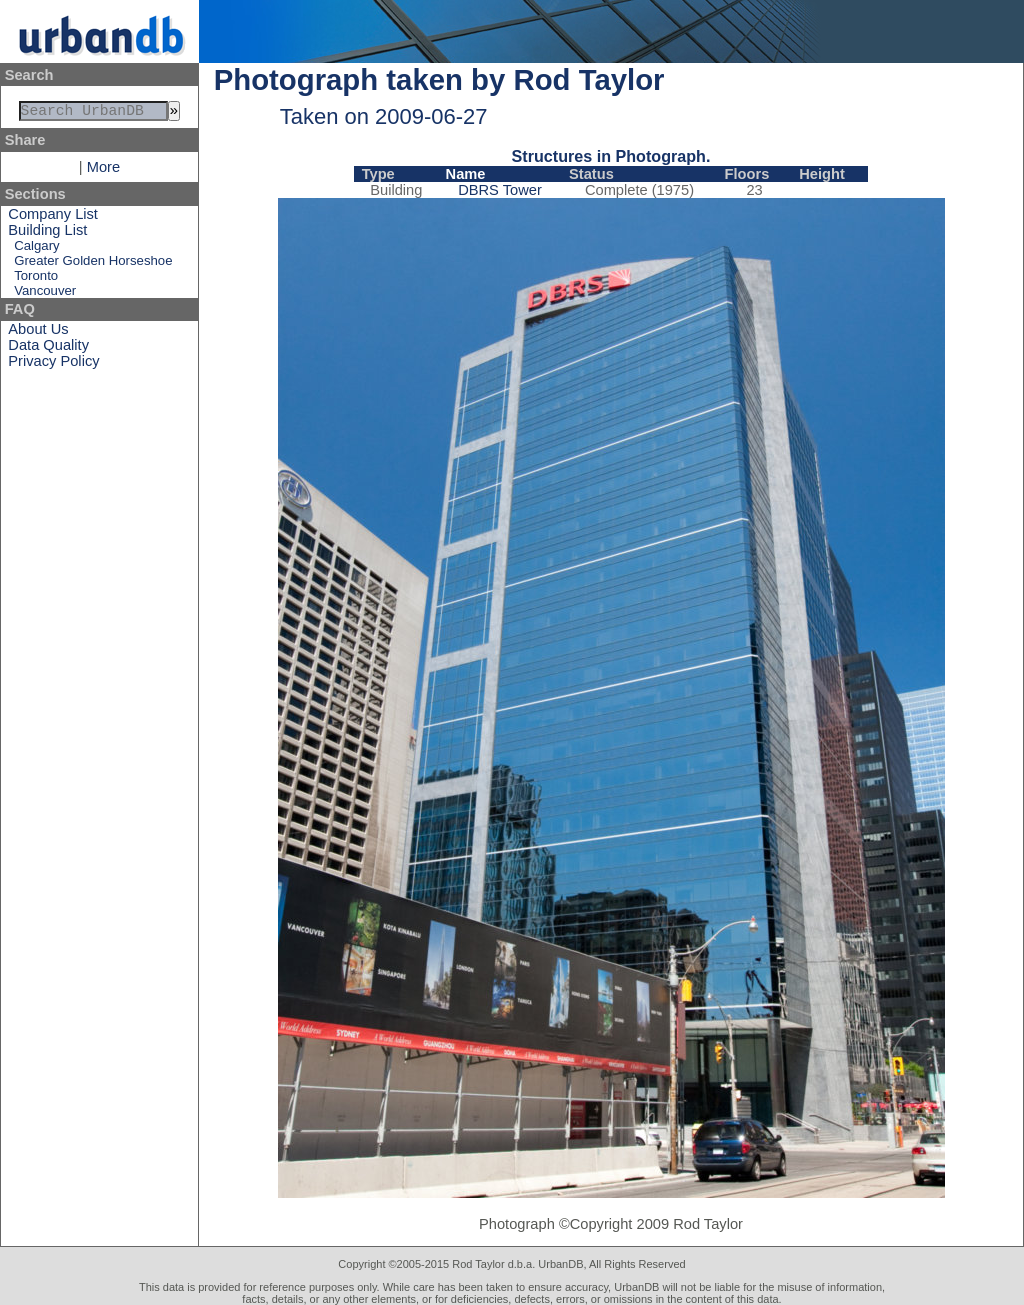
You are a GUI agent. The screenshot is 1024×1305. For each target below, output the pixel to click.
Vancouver (45, 294)
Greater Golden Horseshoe (93, 264)
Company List (53, 218)
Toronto (36, 279)
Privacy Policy (53, 365)
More (103, 171)
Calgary (36, 249)
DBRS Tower (500, 190)
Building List (47, 234)
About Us (38, 333)
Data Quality (48, 349)
